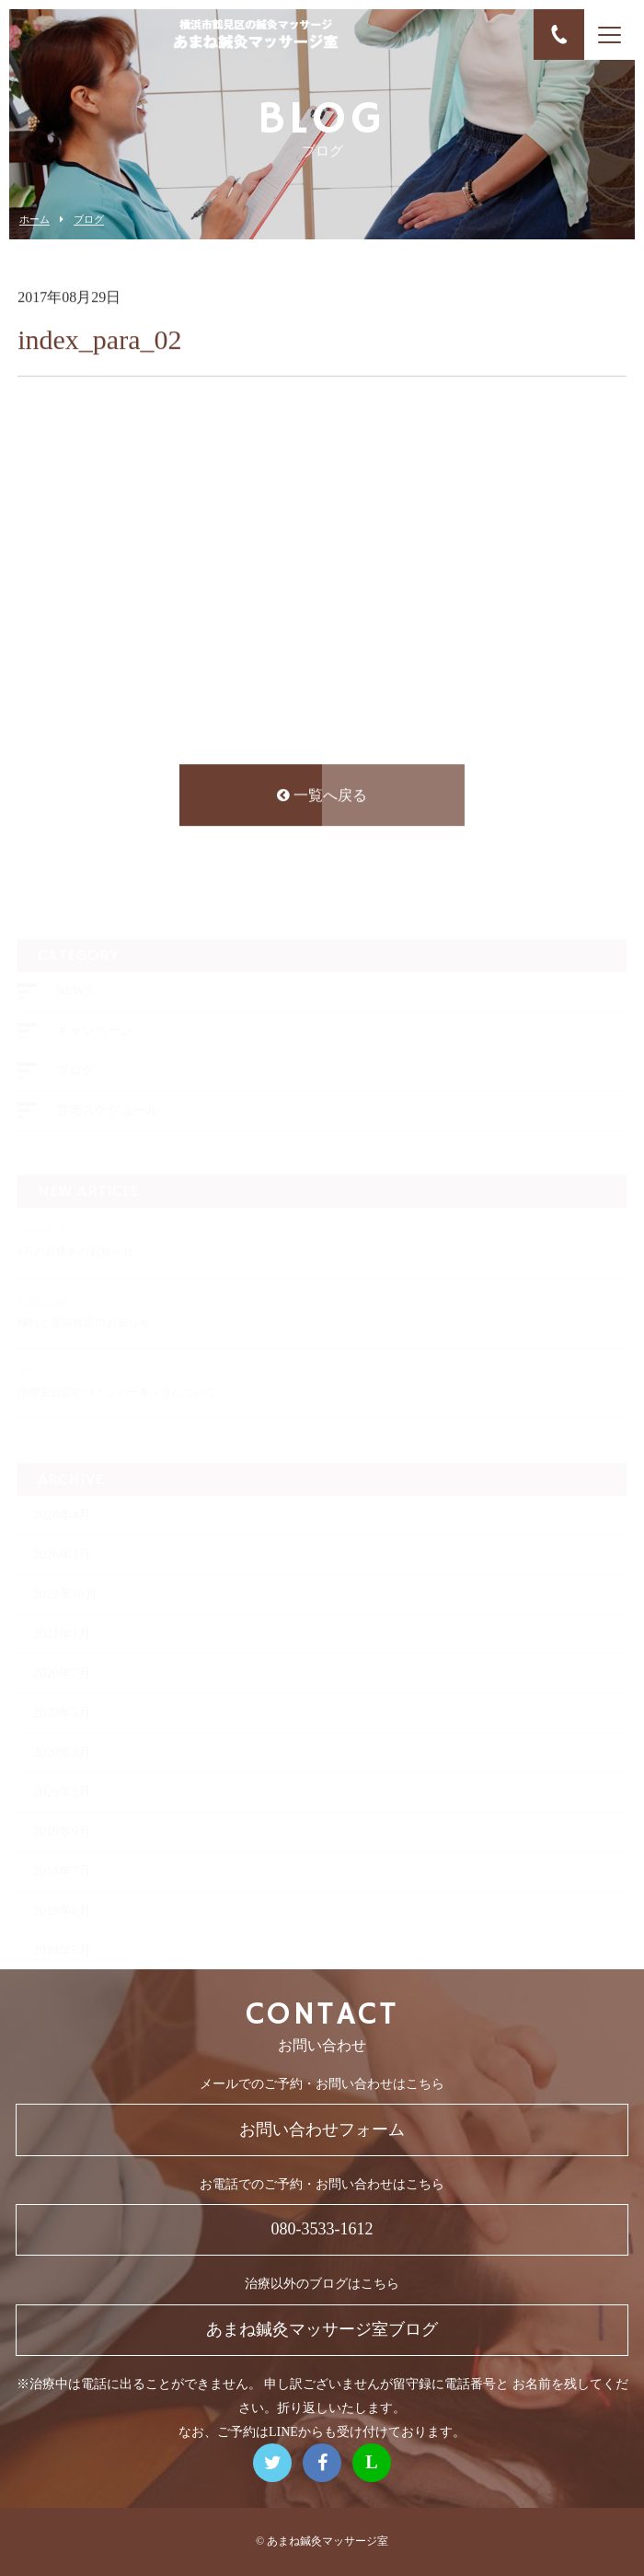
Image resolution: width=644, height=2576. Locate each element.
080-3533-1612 (322, 2229)
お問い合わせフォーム (322, 2129)
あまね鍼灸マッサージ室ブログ (322, 2329)
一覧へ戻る (322, 798)
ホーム (34, 220)
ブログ (89, 220)
